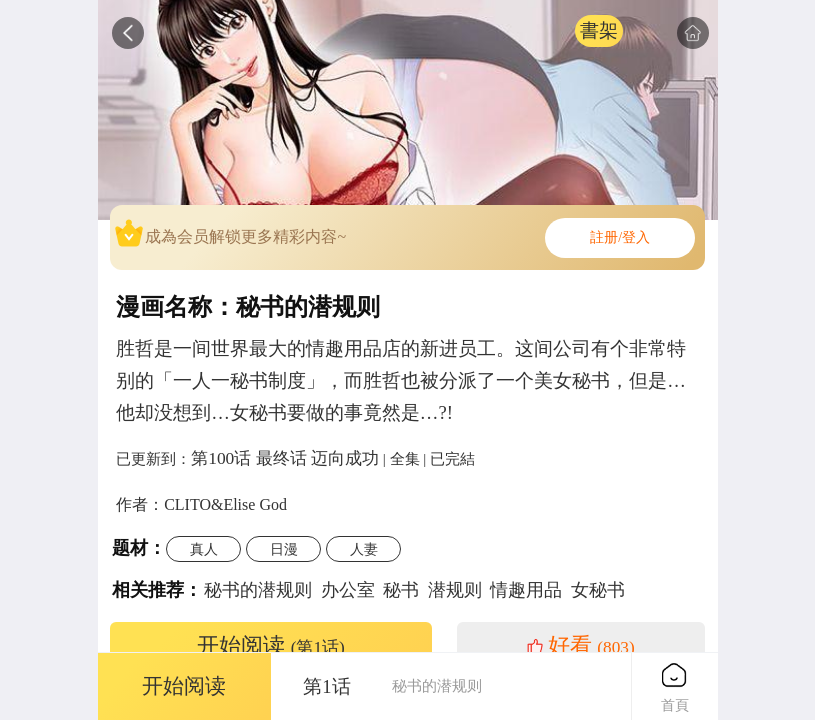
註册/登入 (620, 237)
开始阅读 (271, 646)
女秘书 (598, 590)
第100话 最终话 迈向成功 (285, 458)
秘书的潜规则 (258, 590)
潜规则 (455, 590)
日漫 (284, 549)
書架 (599, 30)
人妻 (364, 549)
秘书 (401, 590)
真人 (204, 549)
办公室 (348, 590)
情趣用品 (526, 590)
